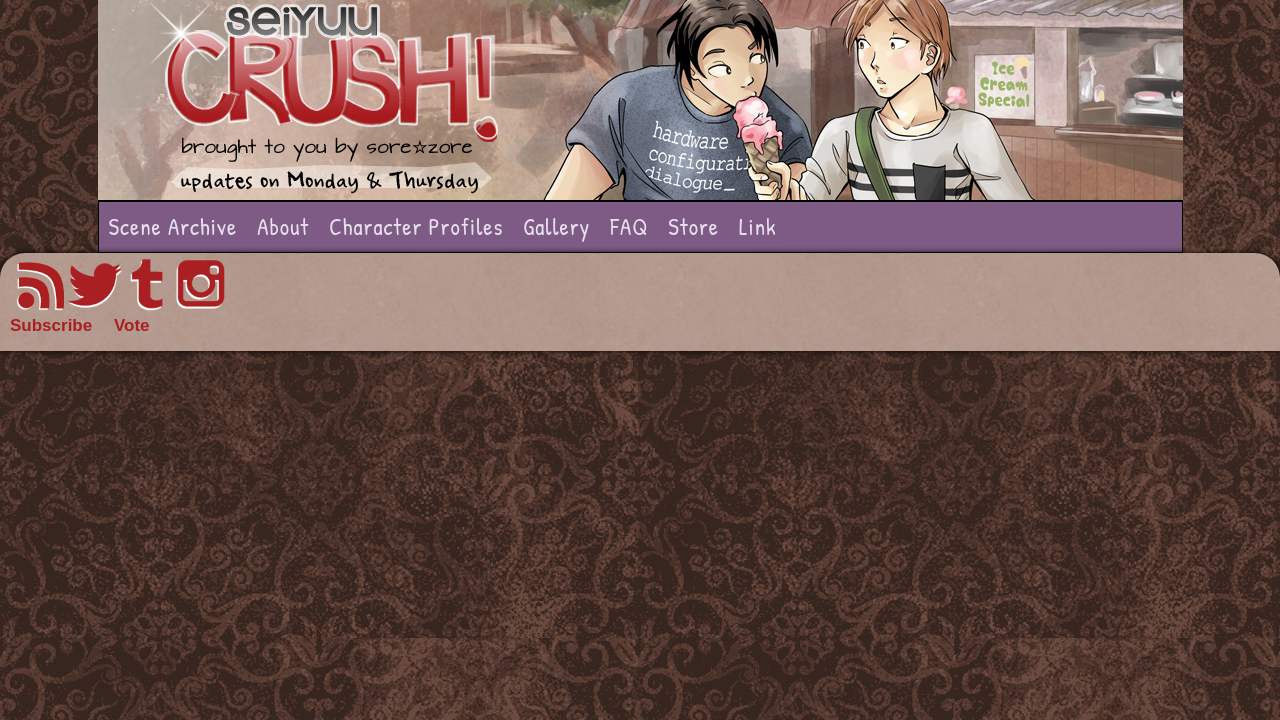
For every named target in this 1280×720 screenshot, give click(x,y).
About (283, 226)
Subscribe (51, 325)
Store (693, 226)
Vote (132, 325)
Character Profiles (416, 226)
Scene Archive (173, 226)
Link (758, 226)
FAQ (629, 226)
